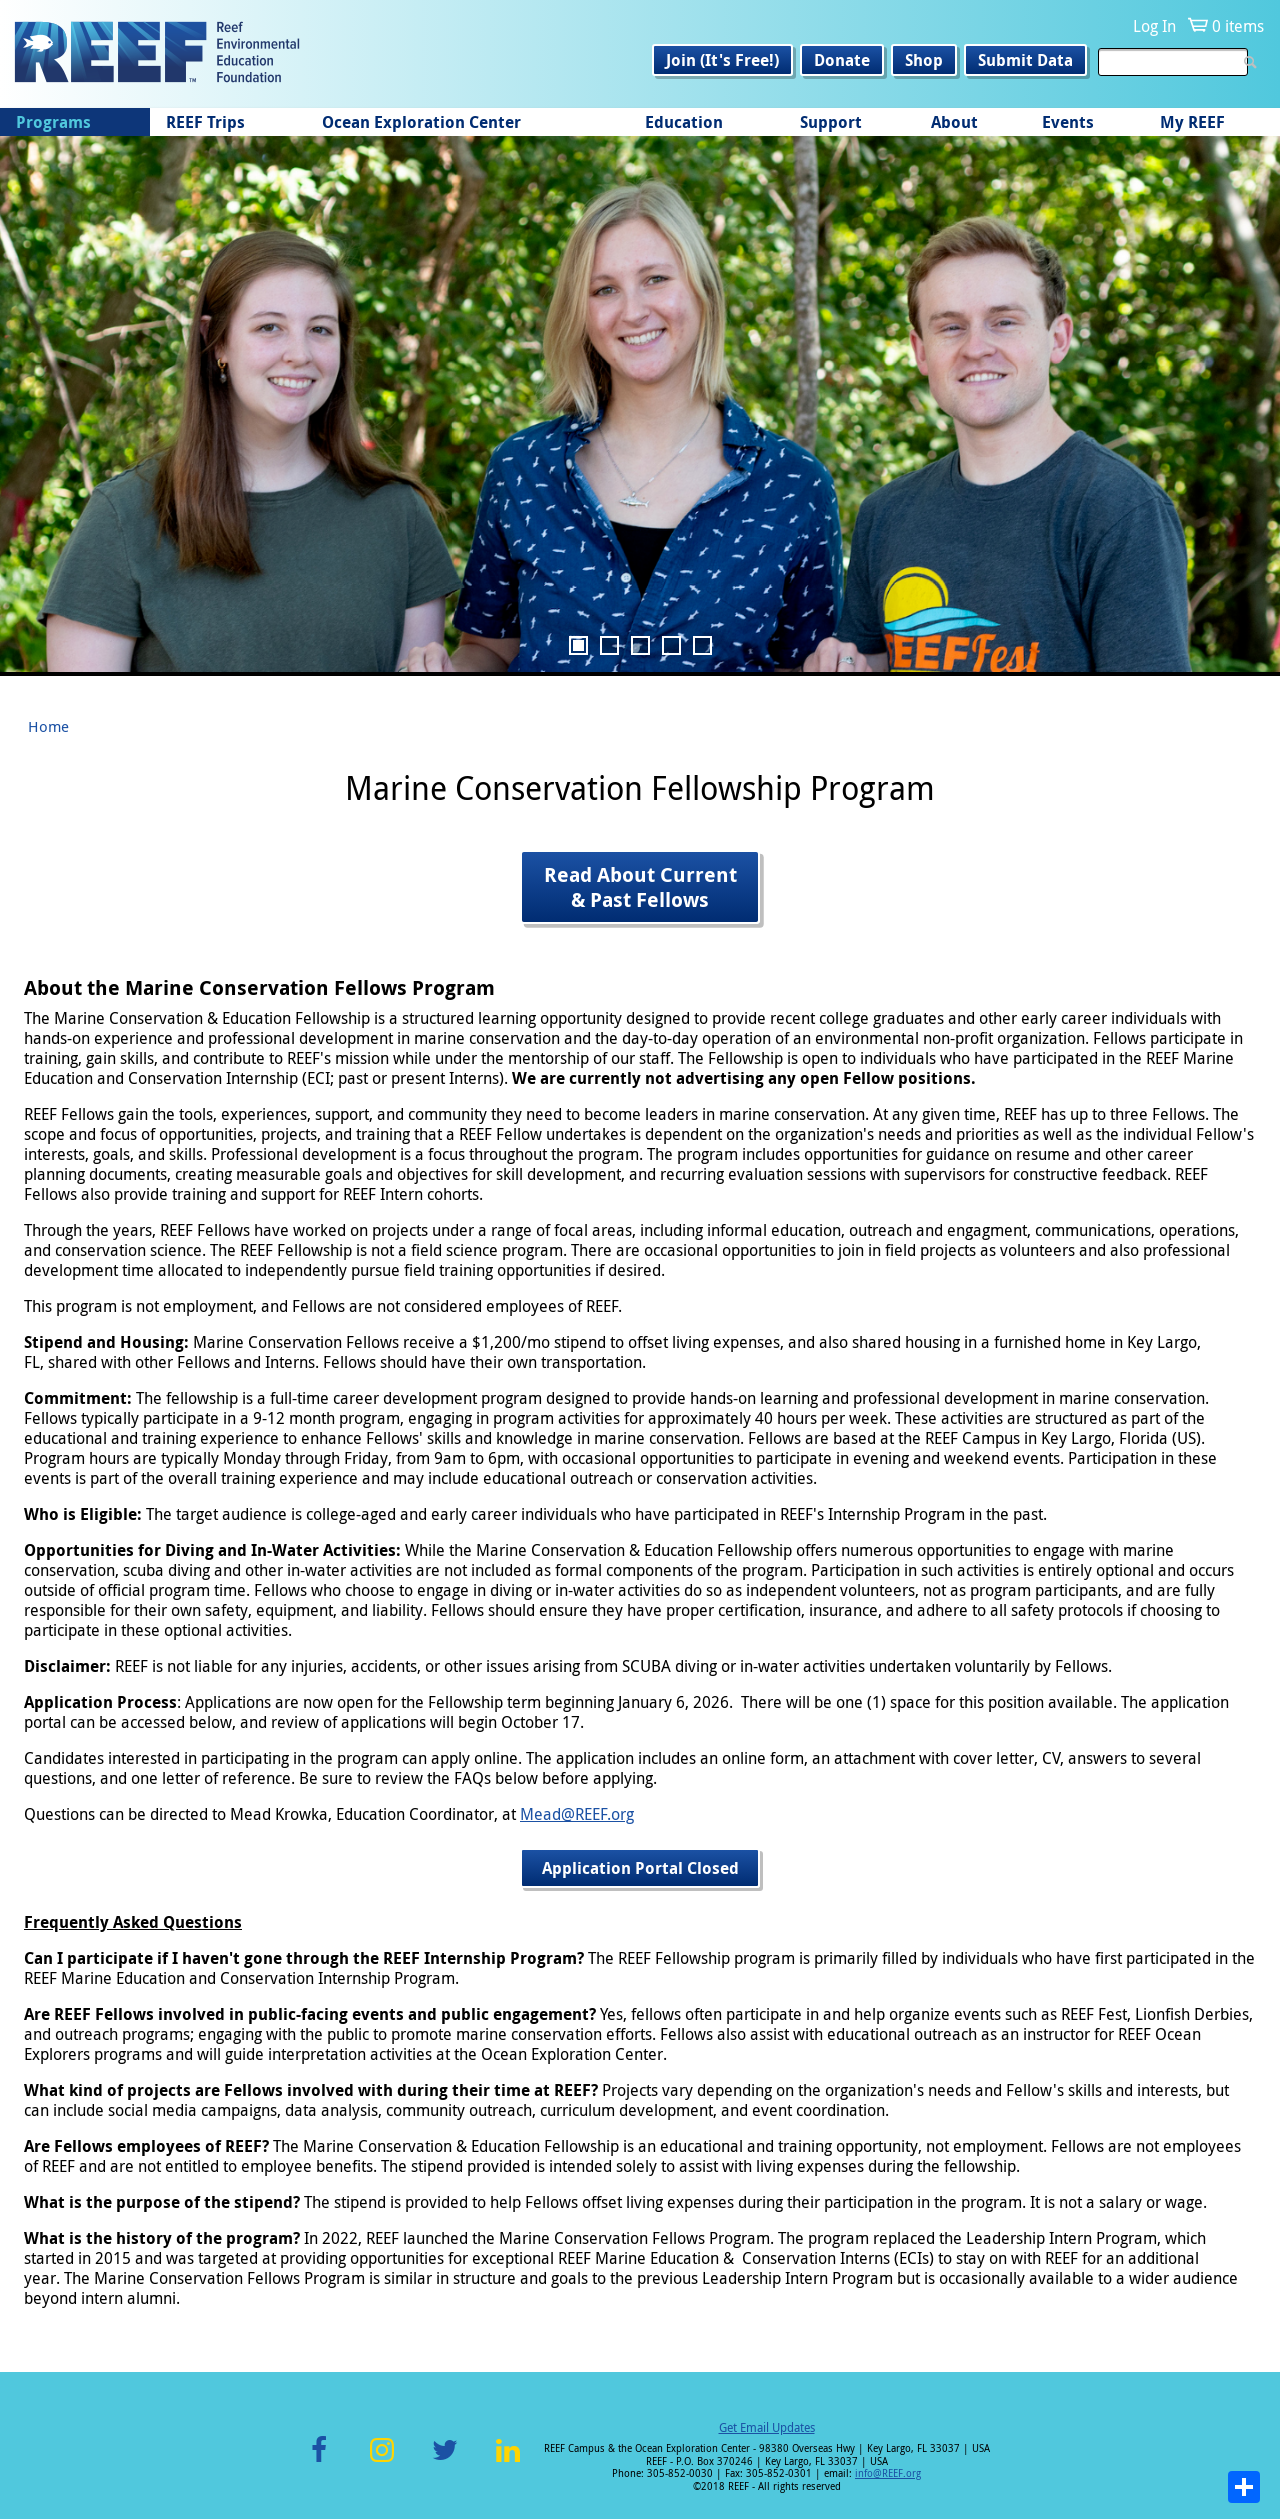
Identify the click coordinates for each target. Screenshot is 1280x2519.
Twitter (445, 2461)
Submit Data (1025, 60)
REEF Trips (205, 122)
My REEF (1192, 122)
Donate (842, 60)
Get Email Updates (767, 2427)
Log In (1154, 26)
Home (48, 726)
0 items (1238, 26)
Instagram (382, 2461)
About (954, 122)
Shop (924, 60)
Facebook (319, 2461)
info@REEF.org (888, 2473)
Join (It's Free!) (722, 60)
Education (684, 122)
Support (831, 122)
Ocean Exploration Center (421, 122)
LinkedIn (507, 2461)
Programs (53, 122)
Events (1068, 122)
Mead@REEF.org (577, 1814)
